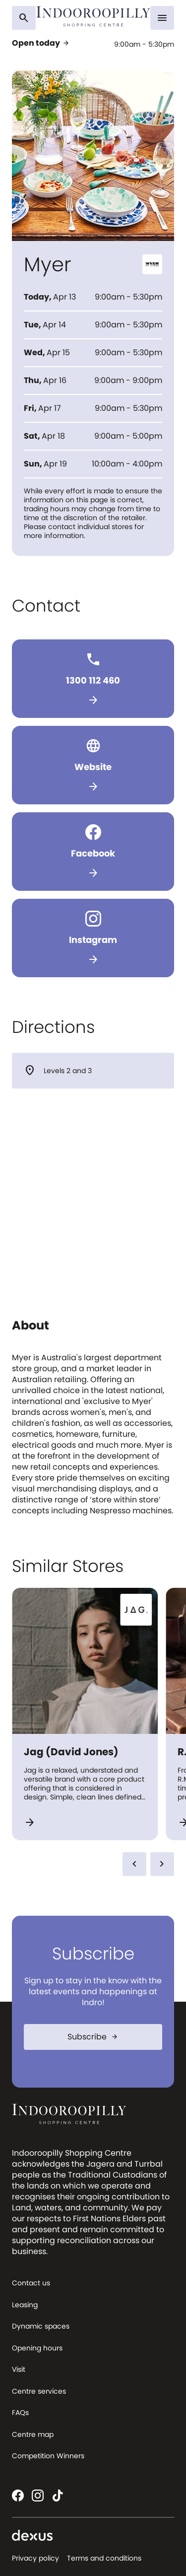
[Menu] (162, 18)
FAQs (20, 2413)
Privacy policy (35, 2558)
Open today (41, 43)
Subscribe (93, 2036)
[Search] (24, 18)
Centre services (39, 2391)
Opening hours (37, 2348)
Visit (18, 2369)
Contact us (31, 2283)
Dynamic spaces (40, 2326)
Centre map (33, 2434)
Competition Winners (48, 2456)
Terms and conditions (104, 2558)
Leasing (25, 2305)
